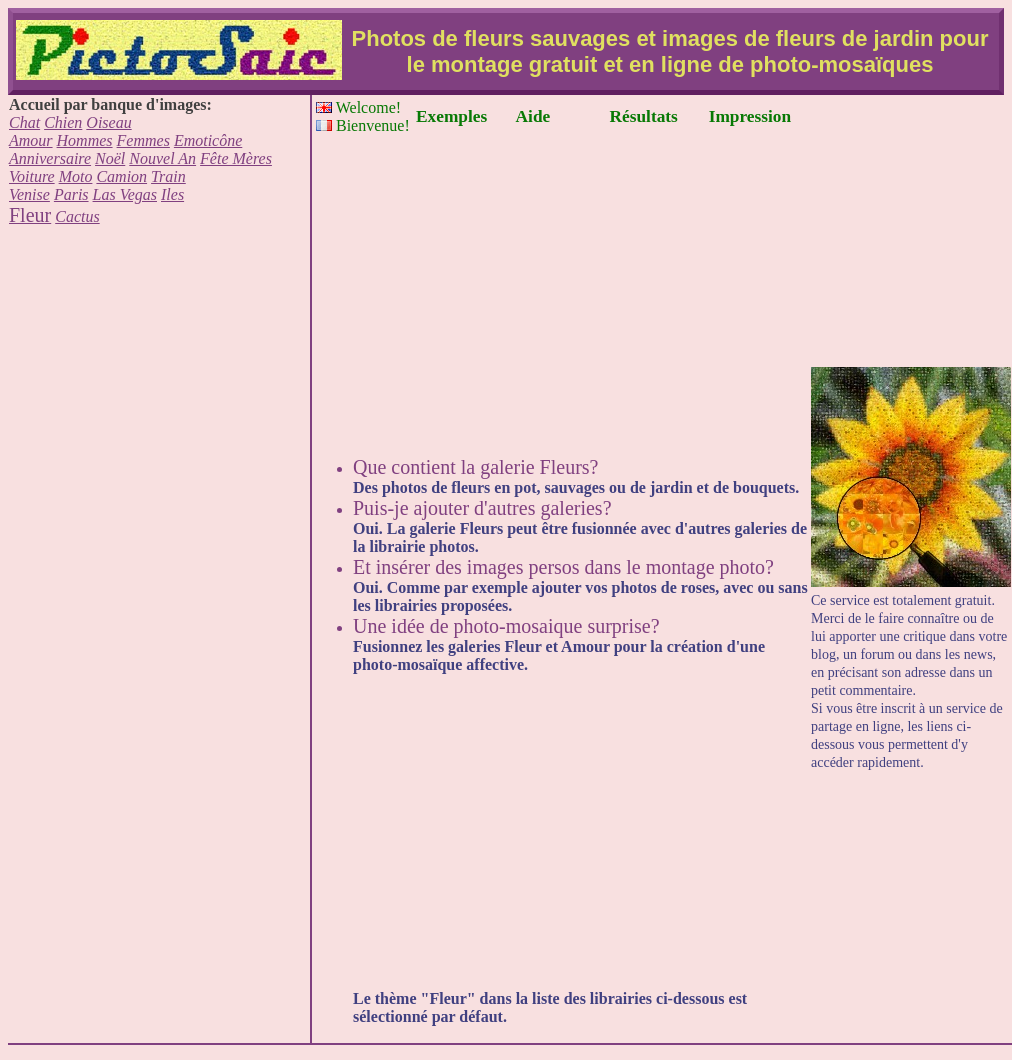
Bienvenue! (363, 125)
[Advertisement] (159, 370)
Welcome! (358, 107)
